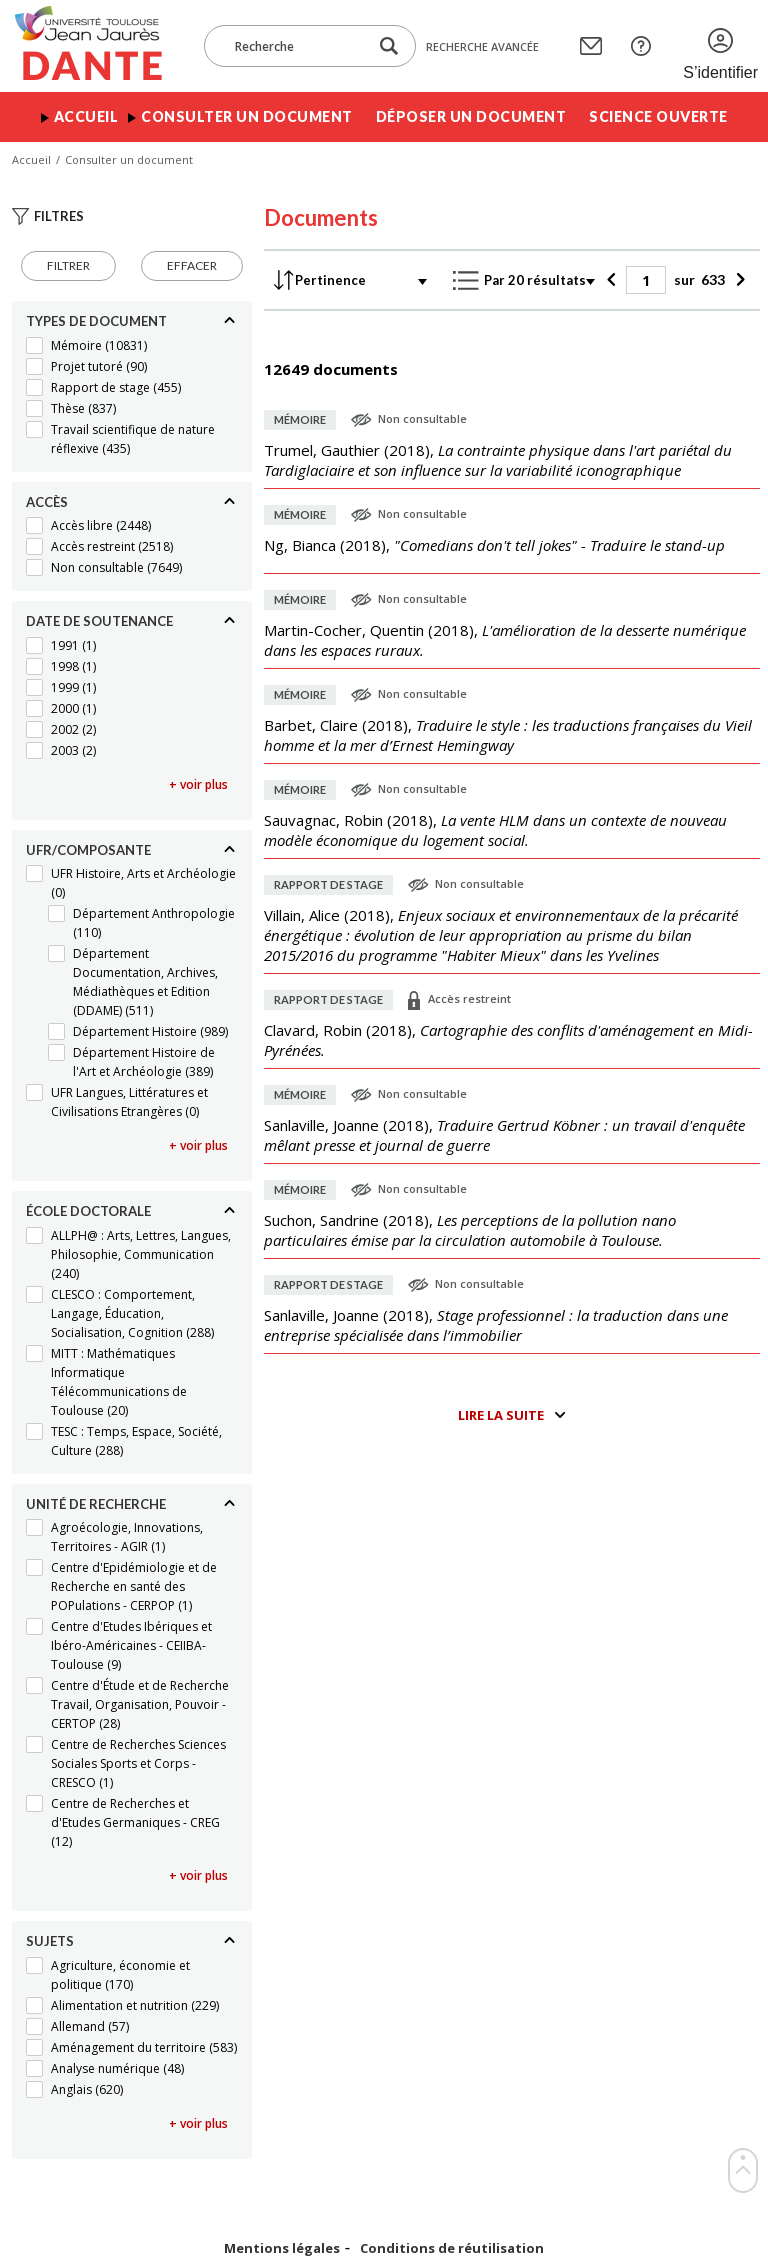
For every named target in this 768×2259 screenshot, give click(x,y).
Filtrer (68, 265)
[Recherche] (296, 46)
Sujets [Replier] (50, 1941)
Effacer (192, 265)
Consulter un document (247, 116)
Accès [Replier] (47, 502)
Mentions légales (282, 2248)
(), (498, 460)
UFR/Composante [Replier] (88, 850)
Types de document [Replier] (96, 321)
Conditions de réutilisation (452, 2248)
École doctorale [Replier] (88, 1211)
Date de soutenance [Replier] (99, 621)
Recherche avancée (482, 46)
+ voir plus (198, 784)
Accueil (86, 116)
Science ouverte (658, 116)
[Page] (646, 280)
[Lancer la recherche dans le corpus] (389, 46)
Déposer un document (471, 116)
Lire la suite (501, 1415)
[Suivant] (737, 280)
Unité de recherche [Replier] (96, 1504)
